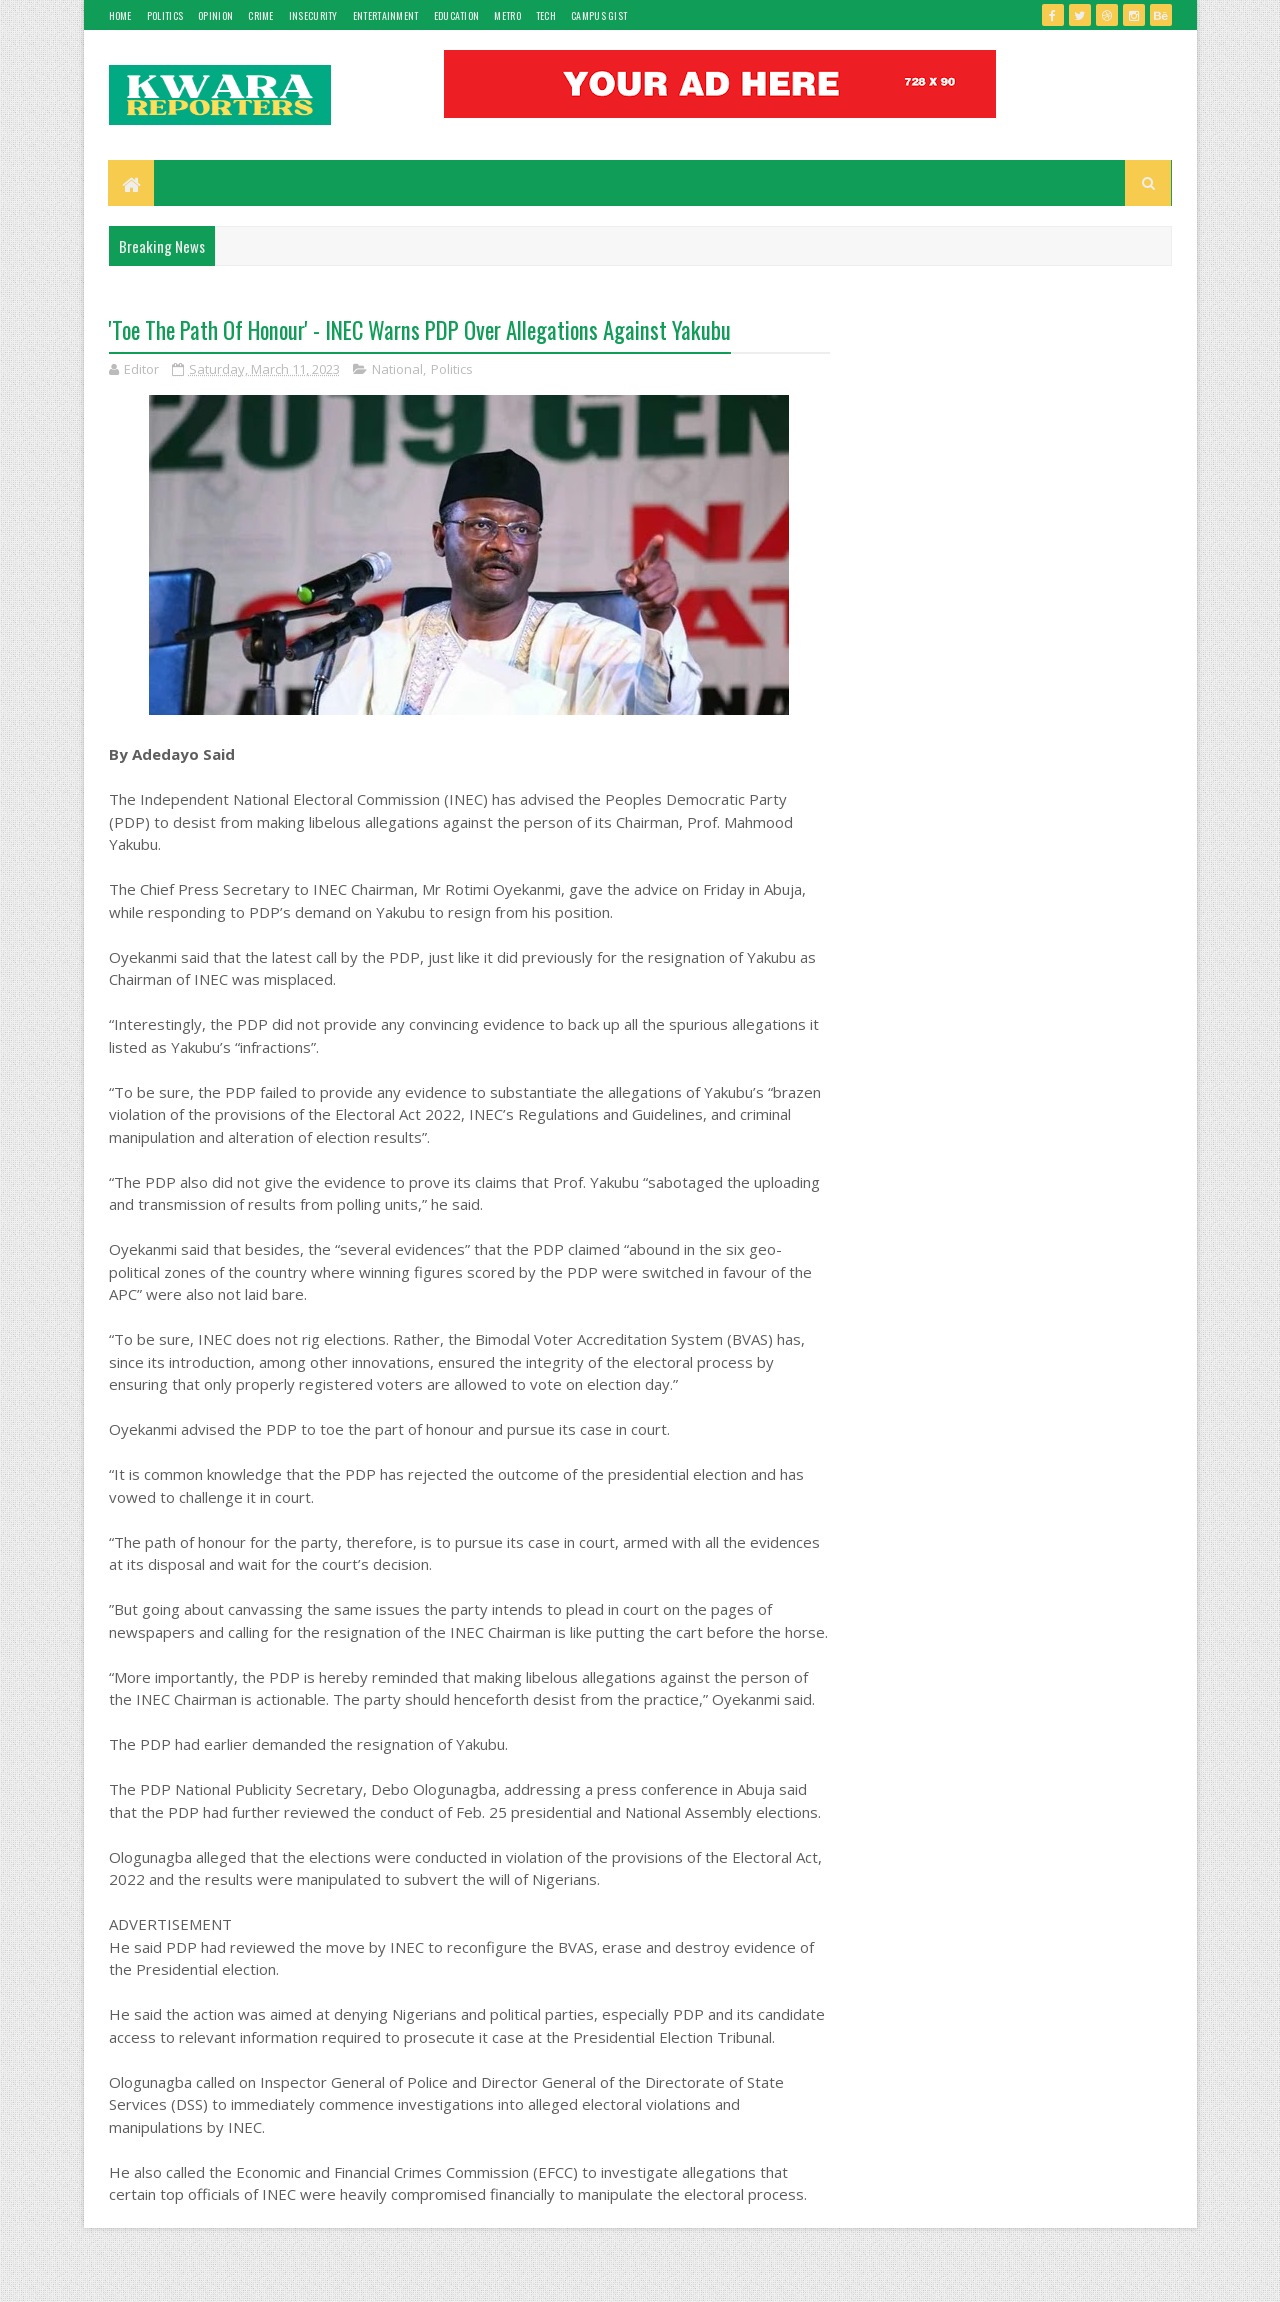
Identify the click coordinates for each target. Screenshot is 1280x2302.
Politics (165, 15)
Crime (261, 15)
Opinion (215, 15)
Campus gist (599, 15)
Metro (507, 15)
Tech (546, 15)
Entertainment (386, 15)
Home (120, 15)
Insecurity (313, 15)
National (397, 370)
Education (457, 15)
